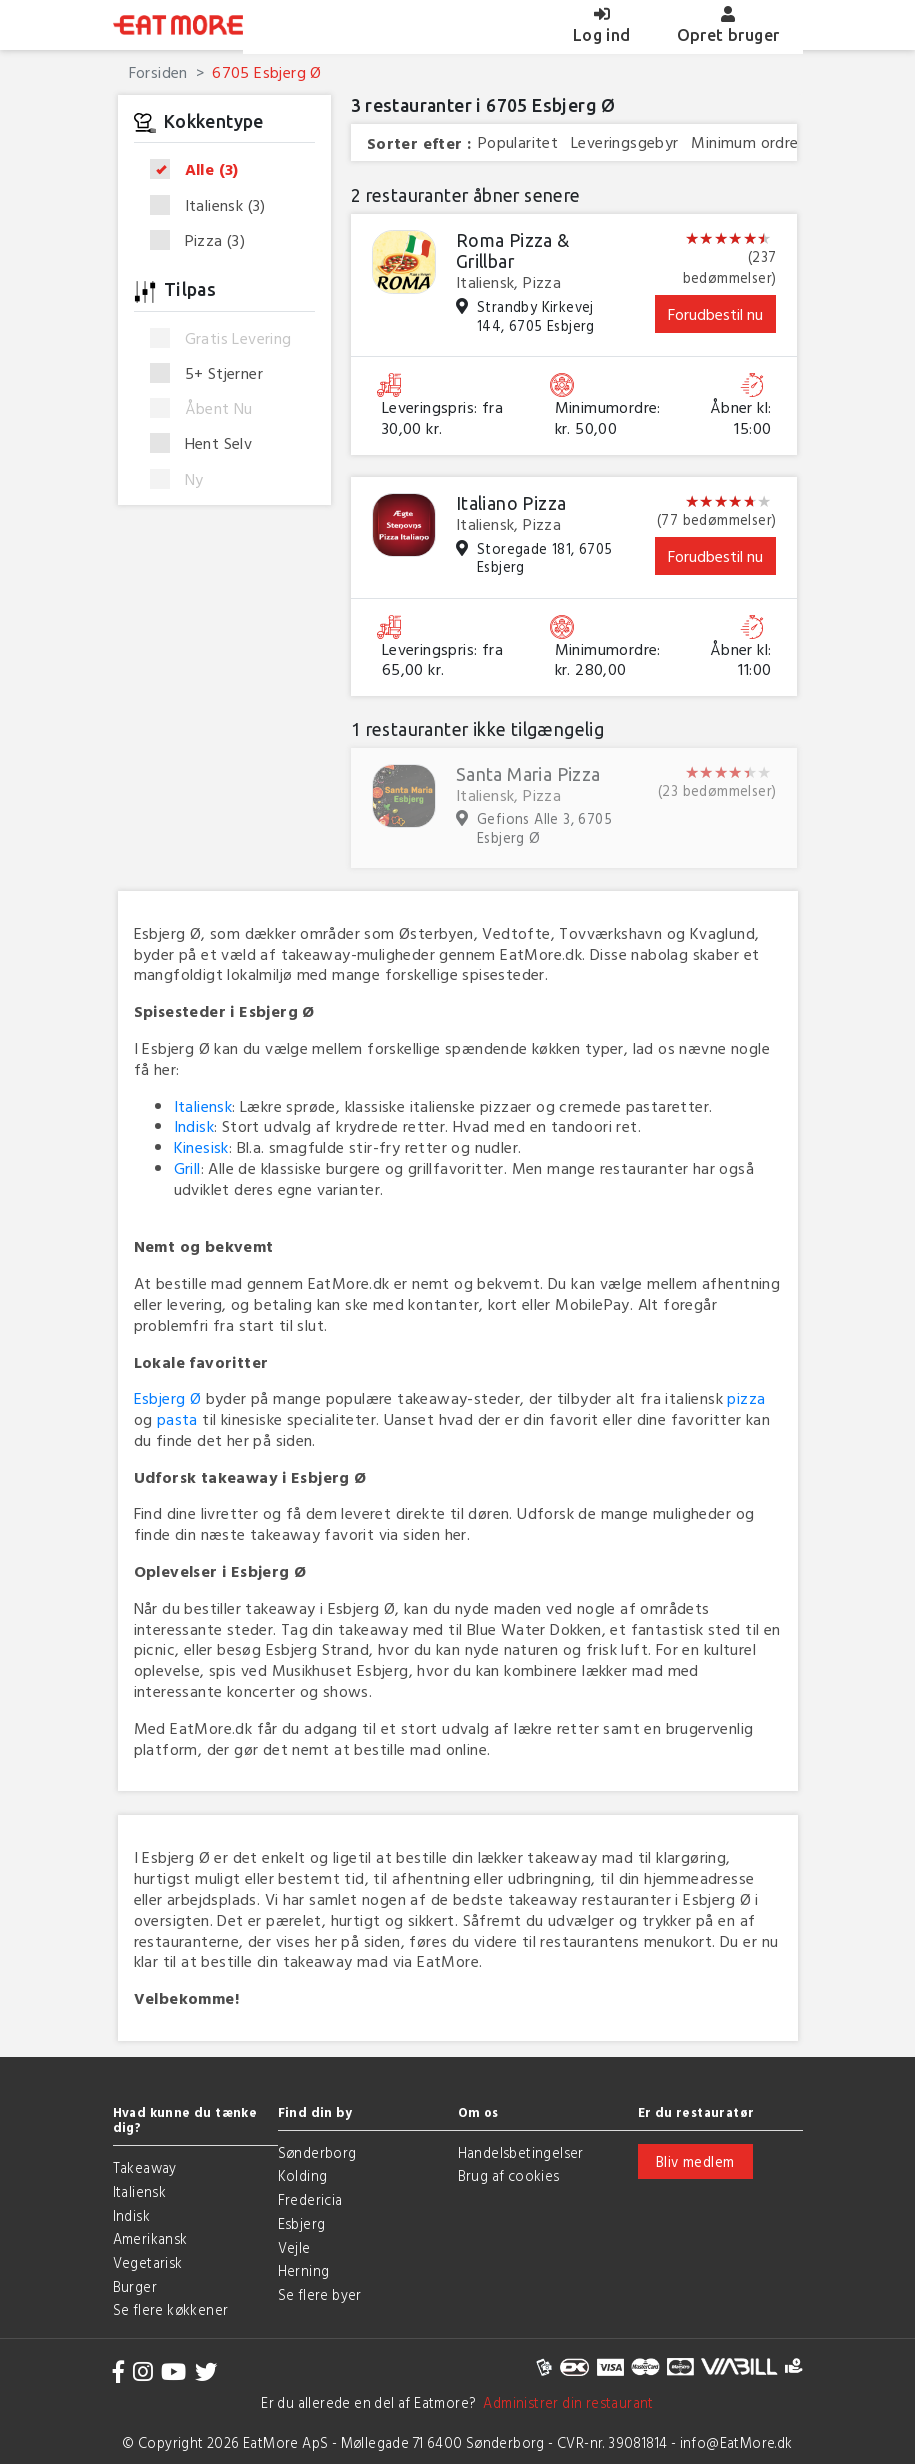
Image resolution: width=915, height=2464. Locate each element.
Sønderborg (317, 2152)
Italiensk (214, 206)
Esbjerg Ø (168, 1398)
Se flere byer (320, 2294)
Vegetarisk (148, 2262)
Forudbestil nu (715, 314)
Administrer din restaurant (565, 2402)
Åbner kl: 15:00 (741, 418)
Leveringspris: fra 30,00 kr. (442, 418)
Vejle (294, 2247)
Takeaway (145, 2167)
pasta (177, 1419)
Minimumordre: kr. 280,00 (608, 660)
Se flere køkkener (171, 2309)
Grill (187, 1168)
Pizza (204, 240)
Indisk (194, 1126)
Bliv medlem (695, 2161)
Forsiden (158, 72)
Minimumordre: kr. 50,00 (608, 418)
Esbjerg (302, 2223)
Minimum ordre (744, 142)
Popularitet (518, 142)
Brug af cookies (509, 2175)
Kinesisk (201, 1147)
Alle (201, 170)
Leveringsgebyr (625, 142)
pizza (746, 1398)
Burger (135, 2286)
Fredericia (310, 2199)
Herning (304, 2270)
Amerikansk (150, 2238)
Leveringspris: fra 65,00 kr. (442, 660)
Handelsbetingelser (521, 2152)
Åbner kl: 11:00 (741, 660)
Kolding (303, 2175)
